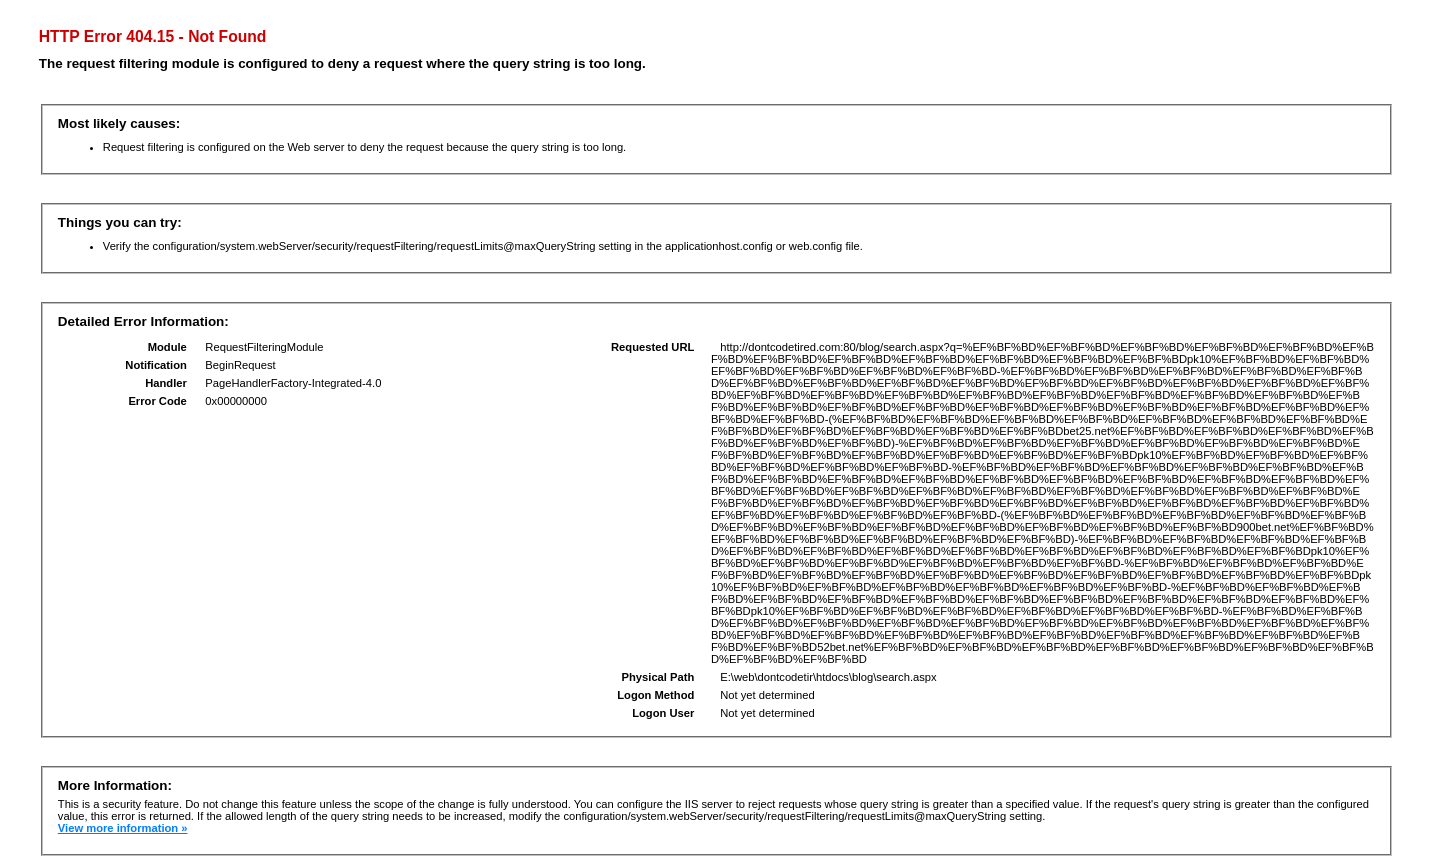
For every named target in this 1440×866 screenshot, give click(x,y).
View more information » (123, 828)
